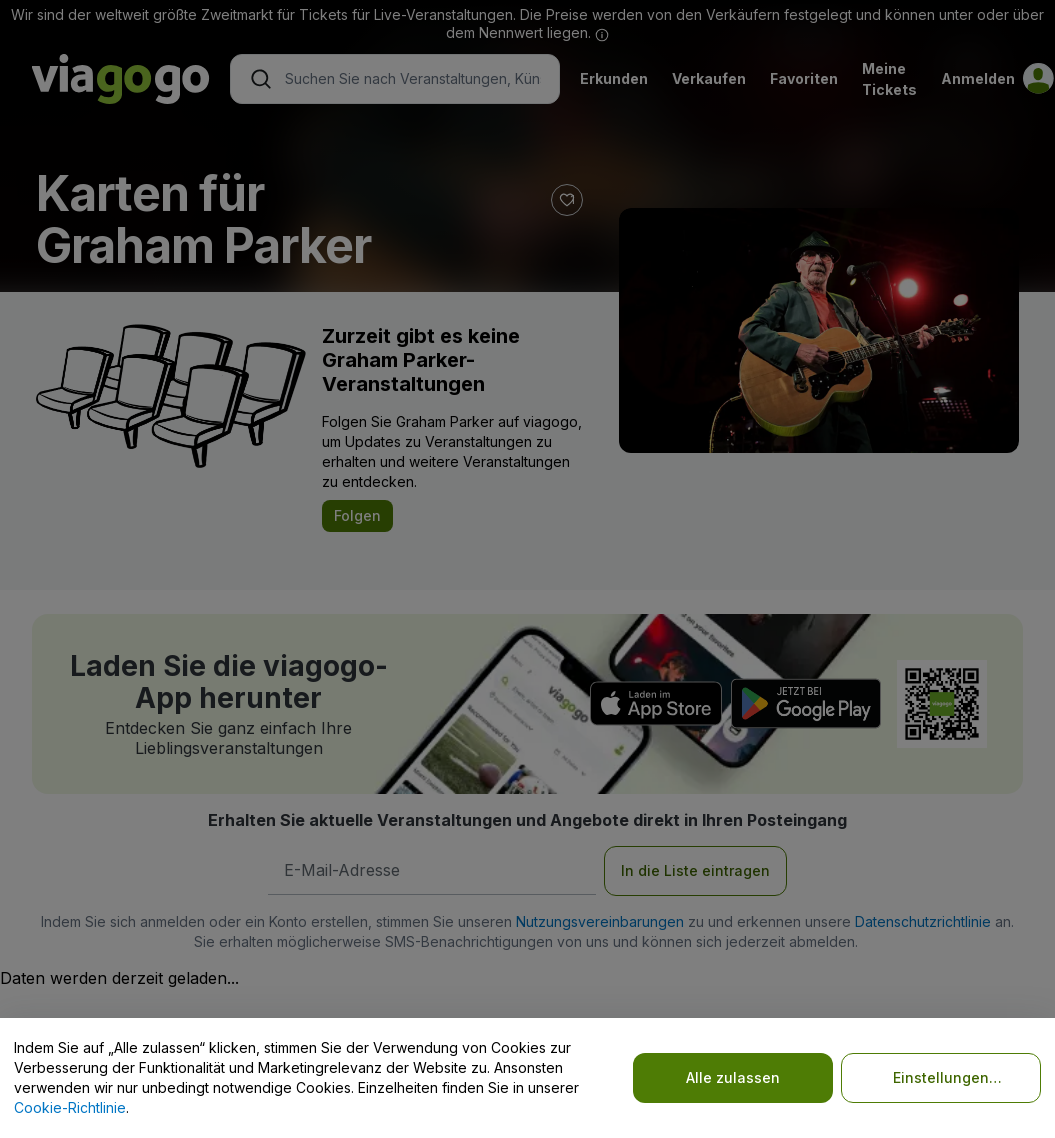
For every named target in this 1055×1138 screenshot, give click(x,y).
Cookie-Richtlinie (70, 1107)
